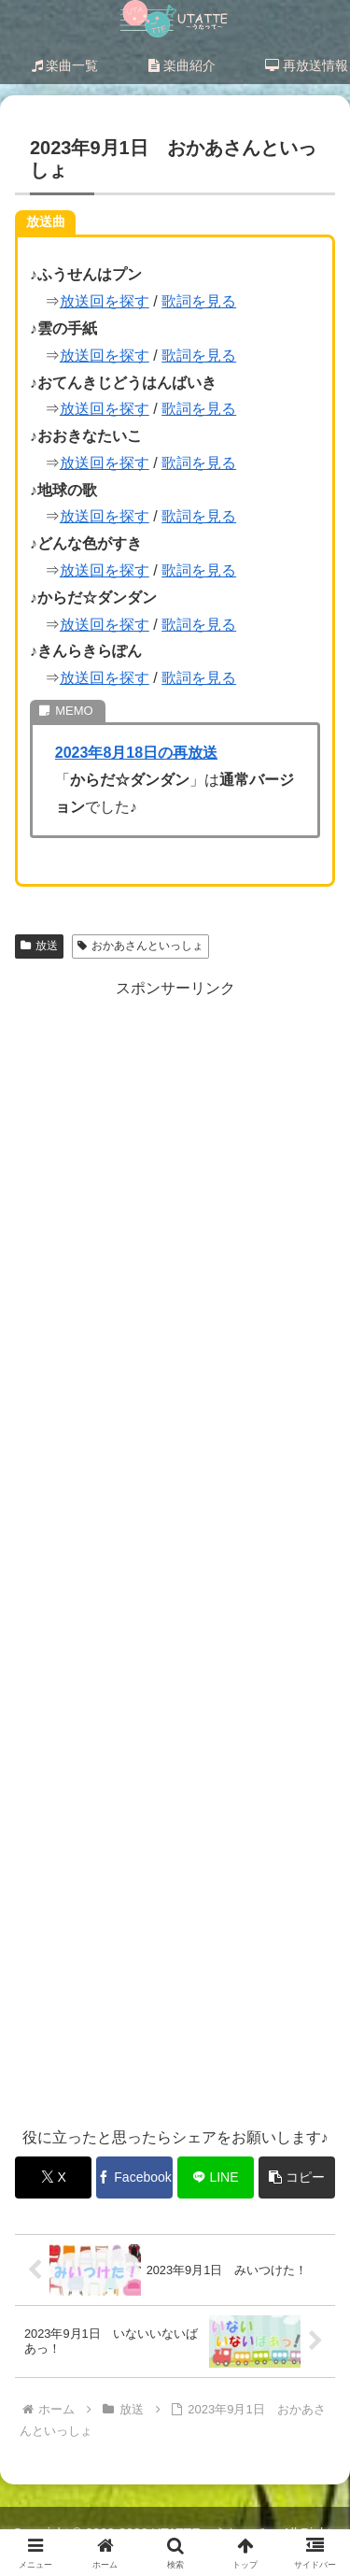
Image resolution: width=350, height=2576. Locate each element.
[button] (297, 2177)
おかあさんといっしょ (140, 945)
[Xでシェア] (53, 2177)
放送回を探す (104, 301)
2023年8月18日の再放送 (136, 753)
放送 (39, 945)
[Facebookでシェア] (134, 2177)
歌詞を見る (198, 301)
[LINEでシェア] (215, 2177)
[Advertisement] (175, 1553)
